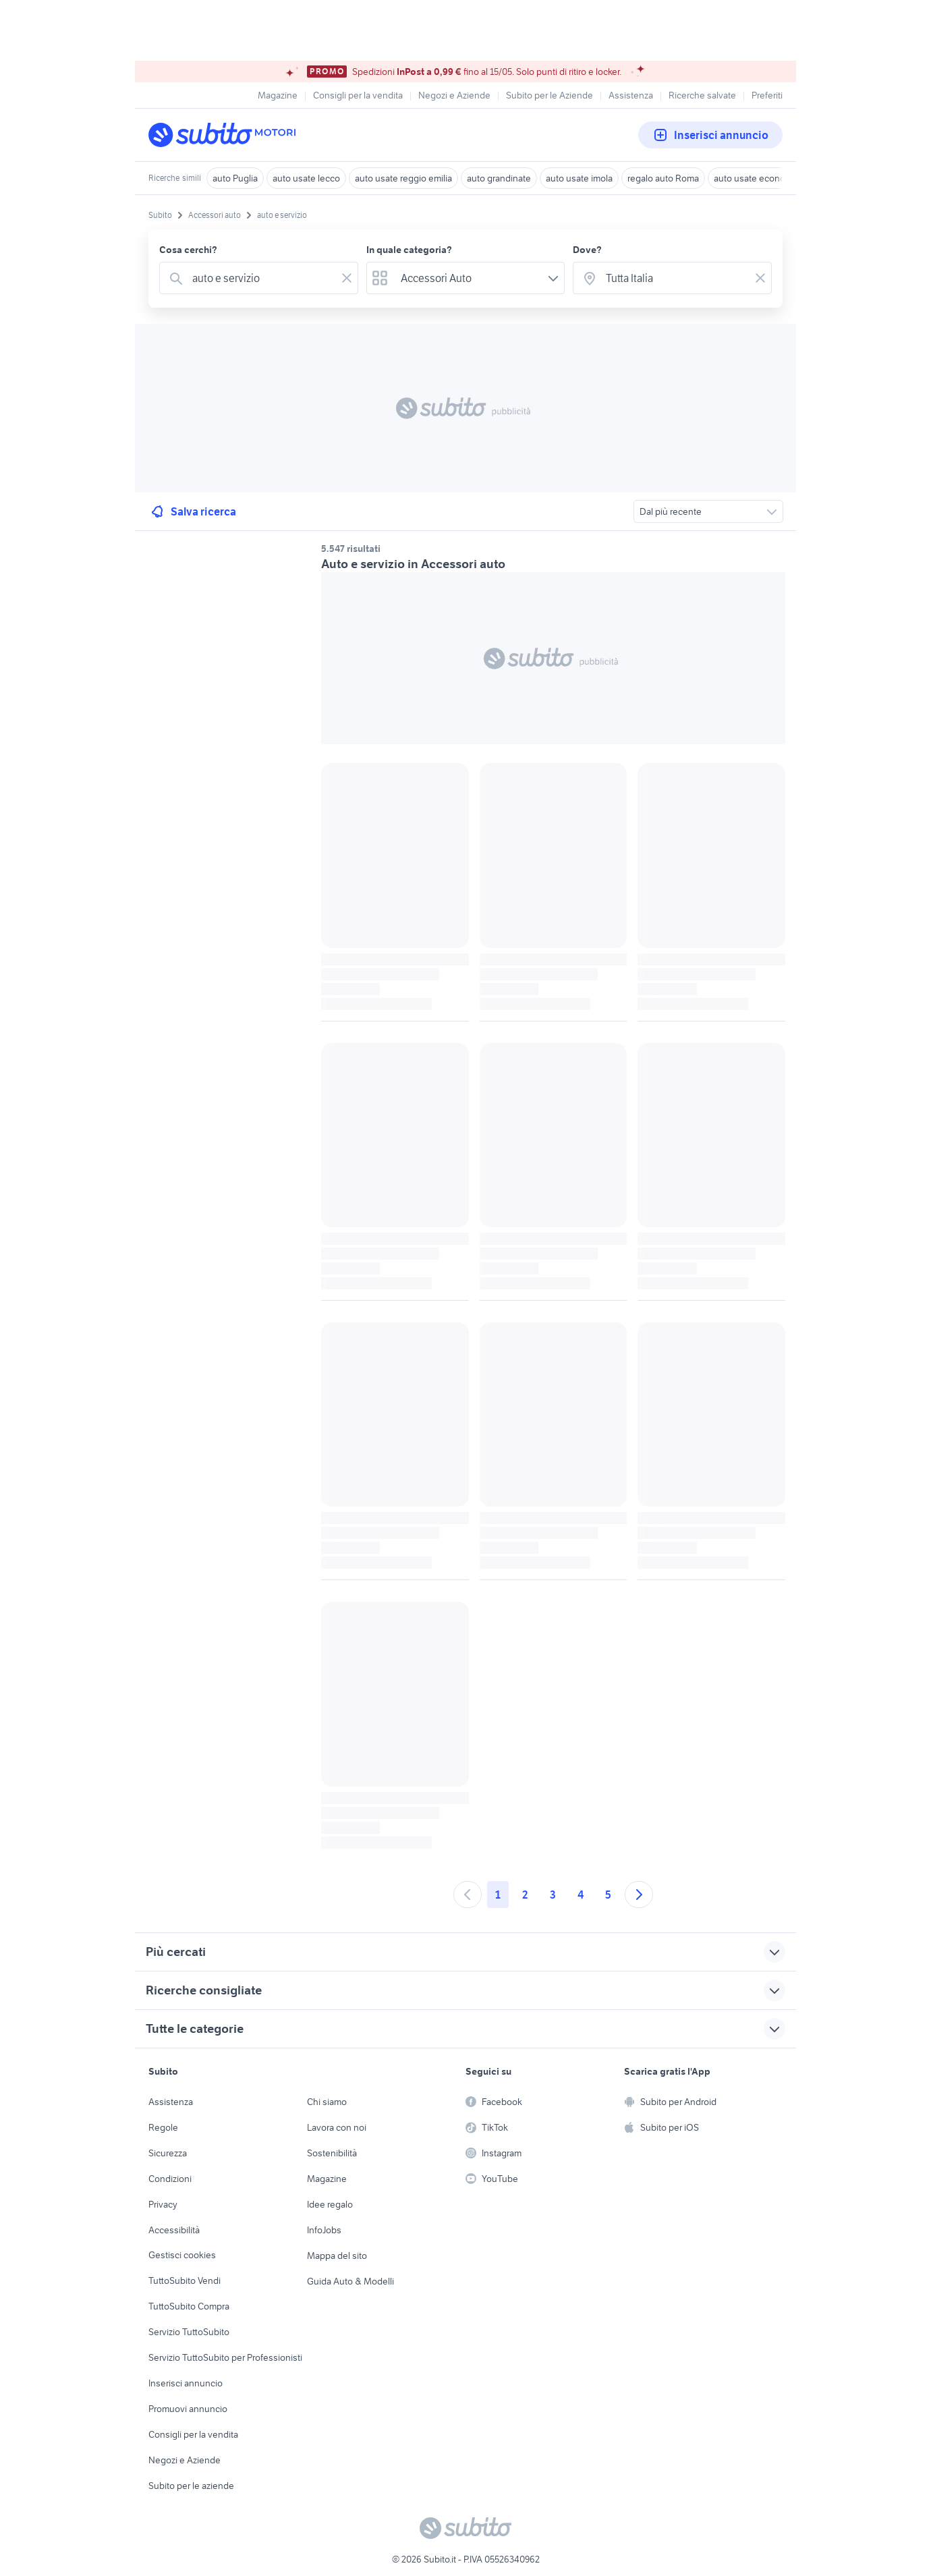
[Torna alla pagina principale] (226, 135)
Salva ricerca (192, 511)
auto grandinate (499, 178)
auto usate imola (579, 178)
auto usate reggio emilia (403, 178)
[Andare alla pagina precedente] (467, 1894)
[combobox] (261, 277)
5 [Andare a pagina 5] (608, 1894)
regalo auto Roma (663, 178)
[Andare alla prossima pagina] (639, 1894)
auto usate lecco (306, 178)
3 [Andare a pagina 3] (553, 1894)
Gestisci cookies (182, 2255)
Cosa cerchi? (188, 250)
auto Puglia (235, 178)
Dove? (587, 250)
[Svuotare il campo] (347, 277)
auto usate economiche (762, 178)
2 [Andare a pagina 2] (525, 1894)
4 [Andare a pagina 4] (580, 1894)
